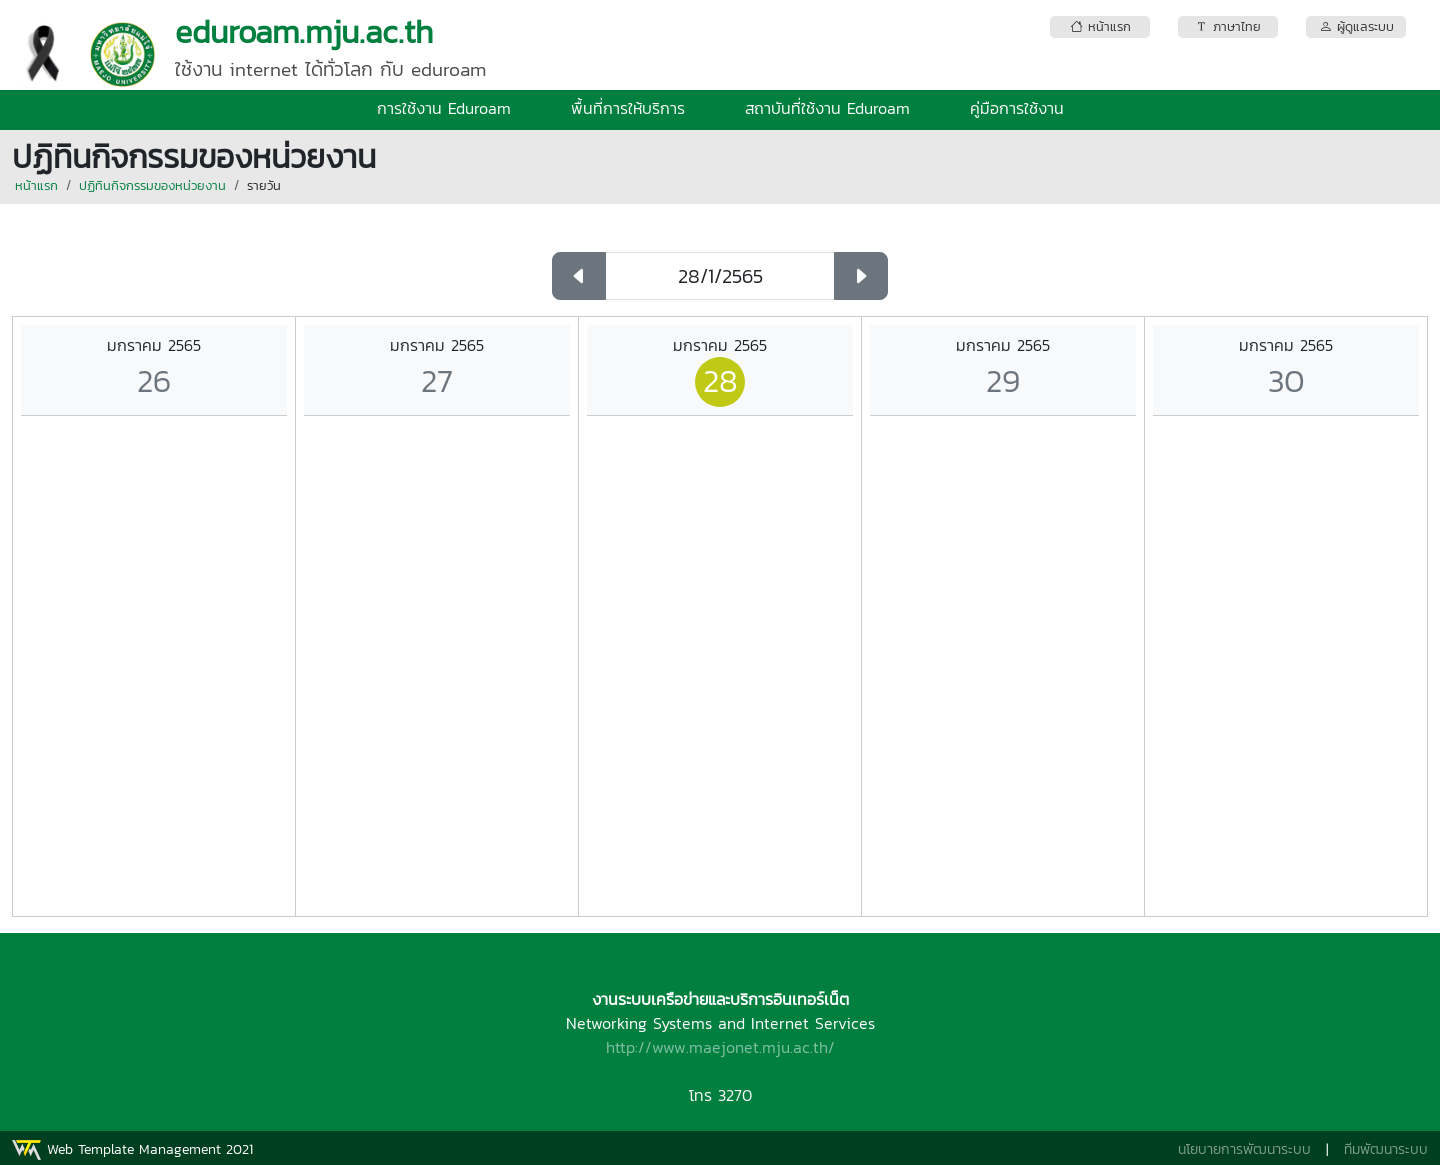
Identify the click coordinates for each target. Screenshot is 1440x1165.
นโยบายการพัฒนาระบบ (1244, 1149)
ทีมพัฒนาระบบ (1386, 1149)
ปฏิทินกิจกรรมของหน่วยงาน (152, 185)
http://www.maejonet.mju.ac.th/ (720, 1047)
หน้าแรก (36, 185)
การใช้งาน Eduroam (444, 108)
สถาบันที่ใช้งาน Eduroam (827, 108)
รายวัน (264, 185)
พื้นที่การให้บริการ (628, 108)
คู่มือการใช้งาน (1017, 108)
